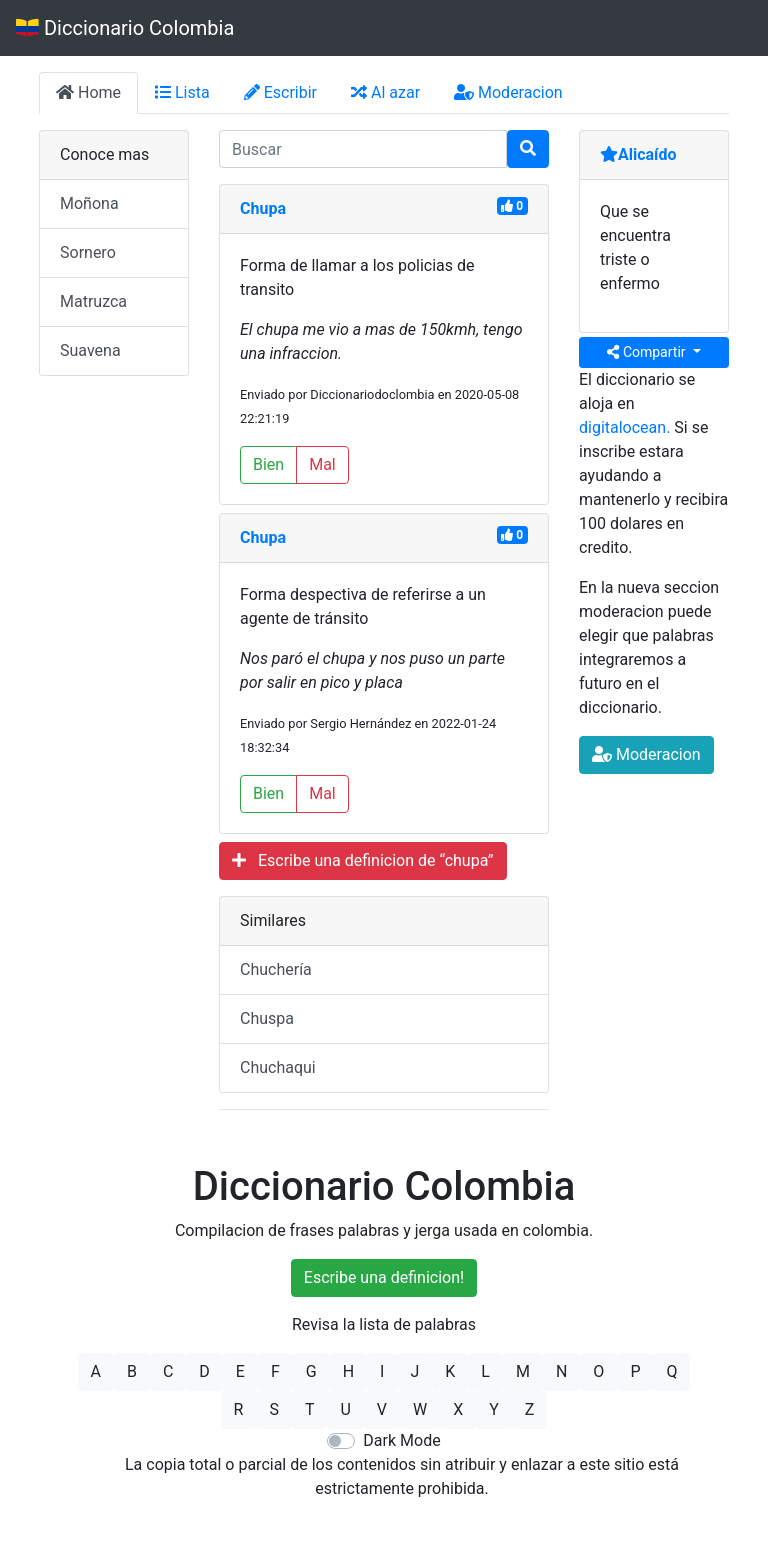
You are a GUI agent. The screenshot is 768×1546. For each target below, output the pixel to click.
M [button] (523, 1371)
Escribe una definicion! (384, 1277)
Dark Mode (401, 1440)
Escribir (280, 92)
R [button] (239, 1409)
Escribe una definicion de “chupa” (363, 860)
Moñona (89, 203)
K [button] (450, 1371)
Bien (268, 464)
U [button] (345, 1409)
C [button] (168, 1371)
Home (88, 92)
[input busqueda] (363, 149)
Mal (322, 464)
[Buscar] (528, 149)
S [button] (274, 1409)
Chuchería (276, 969)
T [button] (310, 1409)
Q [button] (671, 1371)
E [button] (240, 1371)
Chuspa (267, 1018)
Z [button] (530, 1409)
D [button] (204, 1371)
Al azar (385, 92)
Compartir (648, 352)
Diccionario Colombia (125, 28)
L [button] (485, 1371)
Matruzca (93, 301)
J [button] (414, 1371)
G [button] (311, 1371)
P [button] (635, 1371)
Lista (182, 92)
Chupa (263, 208)
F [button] (275, 1371)
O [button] (598, 1371)
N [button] (561, 1371)
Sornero (88, 252)
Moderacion (508, 92)
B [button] (132, 1371)
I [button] (382, 1371)
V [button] (382, 1409)
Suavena (90, 350)
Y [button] (494, 1409)
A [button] (96, 1371)
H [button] (348, 1371)
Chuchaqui (278, 1067)
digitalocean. (624, 427)
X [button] (458, 1409)
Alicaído (638, 154)
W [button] (420, 1409)
